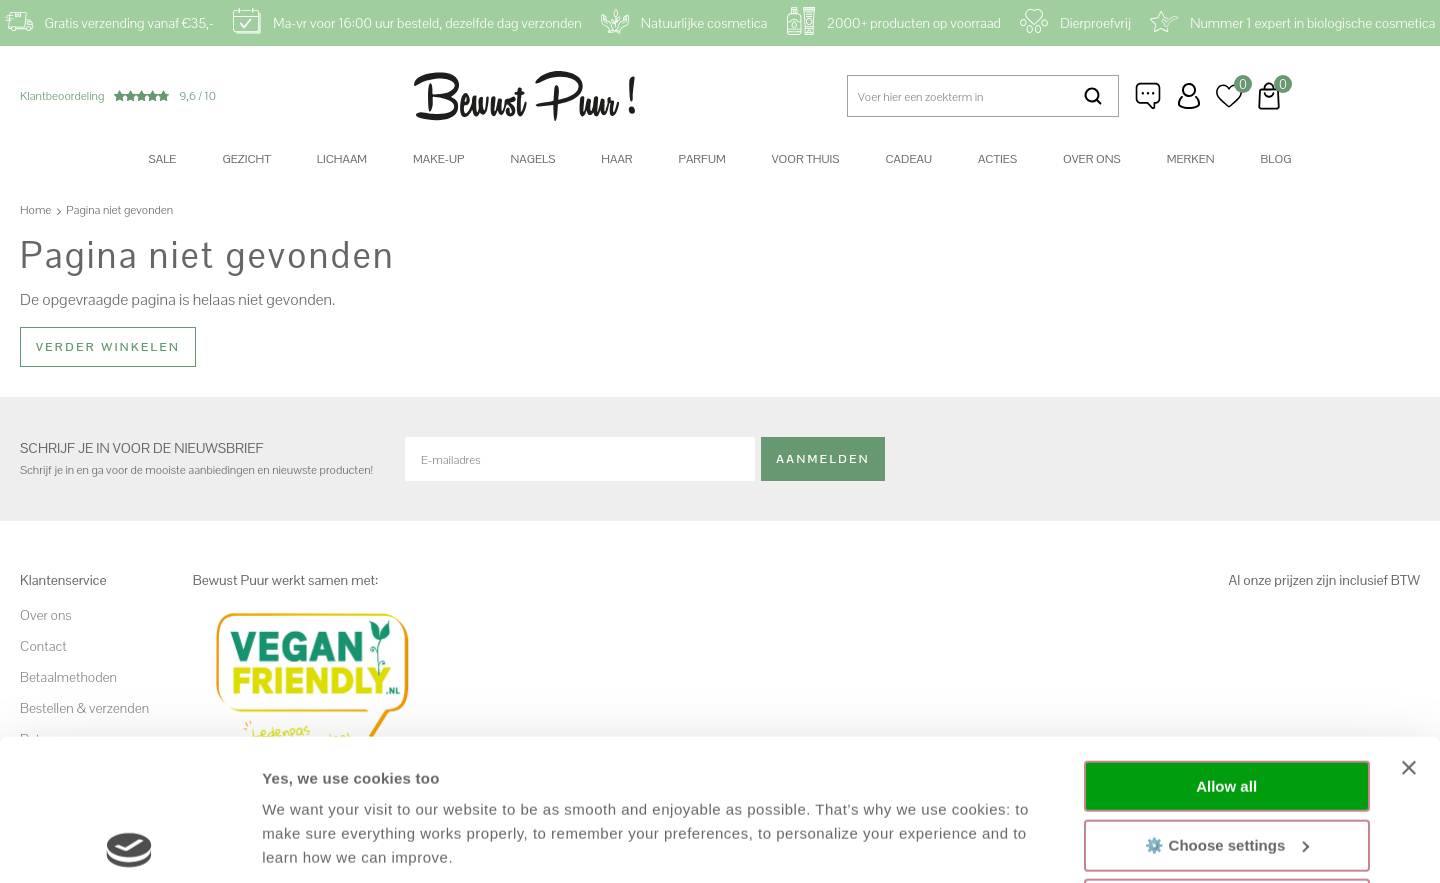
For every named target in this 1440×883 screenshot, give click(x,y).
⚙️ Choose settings (1227, 703)
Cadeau (908, 159)
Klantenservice (1149, 96)
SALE (163, 159)
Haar (616, 159)
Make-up (438, 159)
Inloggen (1189, 96)
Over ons (1092, 159)
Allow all (1226, 645)
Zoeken (1093, 96)
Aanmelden (823, 459)
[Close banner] (1409, 627)
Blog (1276, 159)
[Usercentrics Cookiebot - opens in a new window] (129, 844)
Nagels (532, 159)
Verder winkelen (108, 347)
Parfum (702, 159)
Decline (1226, 763)
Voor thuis (806, 159)
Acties (997, 159)
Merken (1191, 159)
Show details (308, 843)
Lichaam (342, 159)
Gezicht (246, 159)
